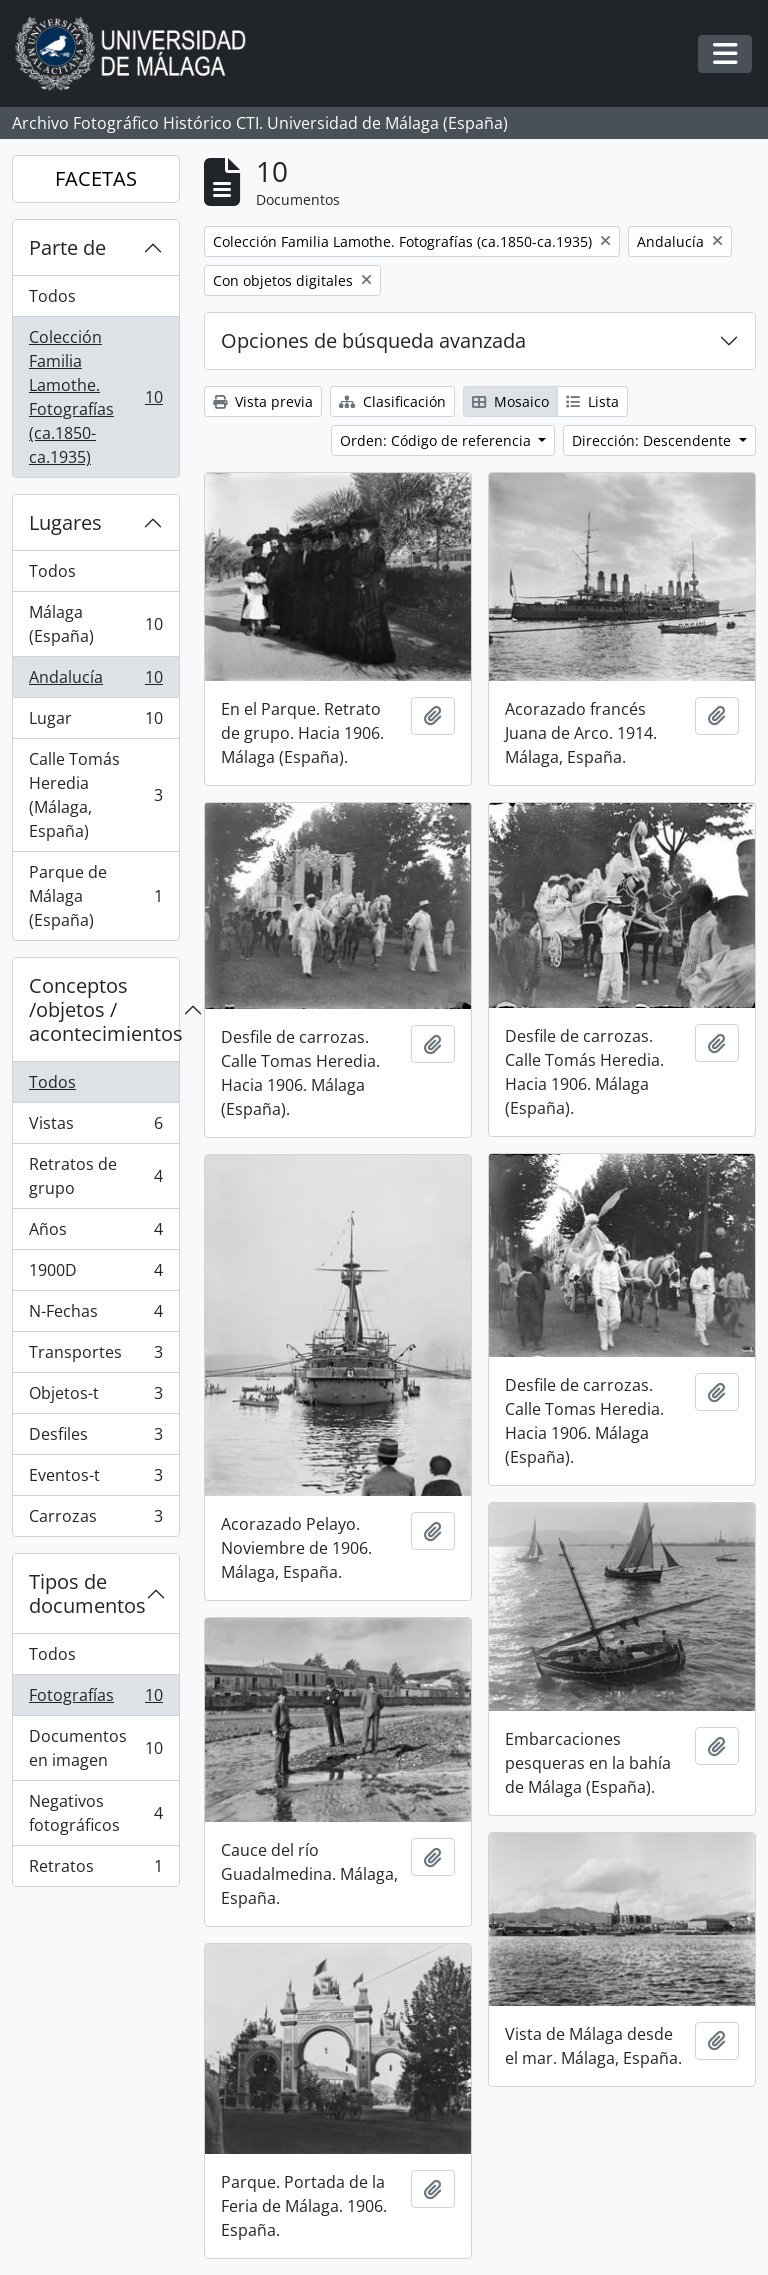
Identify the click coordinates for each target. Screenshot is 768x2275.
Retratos (95, 1870)
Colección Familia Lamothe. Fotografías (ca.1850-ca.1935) (95, 397)
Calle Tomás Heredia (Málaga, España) (95, 795)
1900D (95, 1274)
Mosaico (510, 401)
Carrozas (95, 1520)
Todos (52, 296)
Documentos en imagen (95, 1748)
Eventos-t (95, 1479)
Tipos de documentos (87, 1593)
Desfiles (95, 1438)
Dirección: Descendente (653, 440)
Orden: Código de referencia (437, 440)
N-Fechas (95, 1315)
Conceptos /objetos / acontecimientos (104, 1009)
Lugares (65, 522)
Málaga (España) (95, 624)
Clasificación (392, 401)
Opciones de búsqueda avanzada (373, 340)
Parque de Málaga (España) (95, 896)
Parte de (67, 247)
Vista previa (263, 401)
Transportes (95, 1356)
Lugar (95, 722)
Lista (592, 401)
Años (95, 1233)
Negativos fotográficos (95, 1813)
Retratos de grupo (95, 1176)
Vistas (95, 1127)
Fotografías (95, 1699)
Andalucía (95, 681)
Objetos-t (95, 1397)
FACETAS (96, 178)
